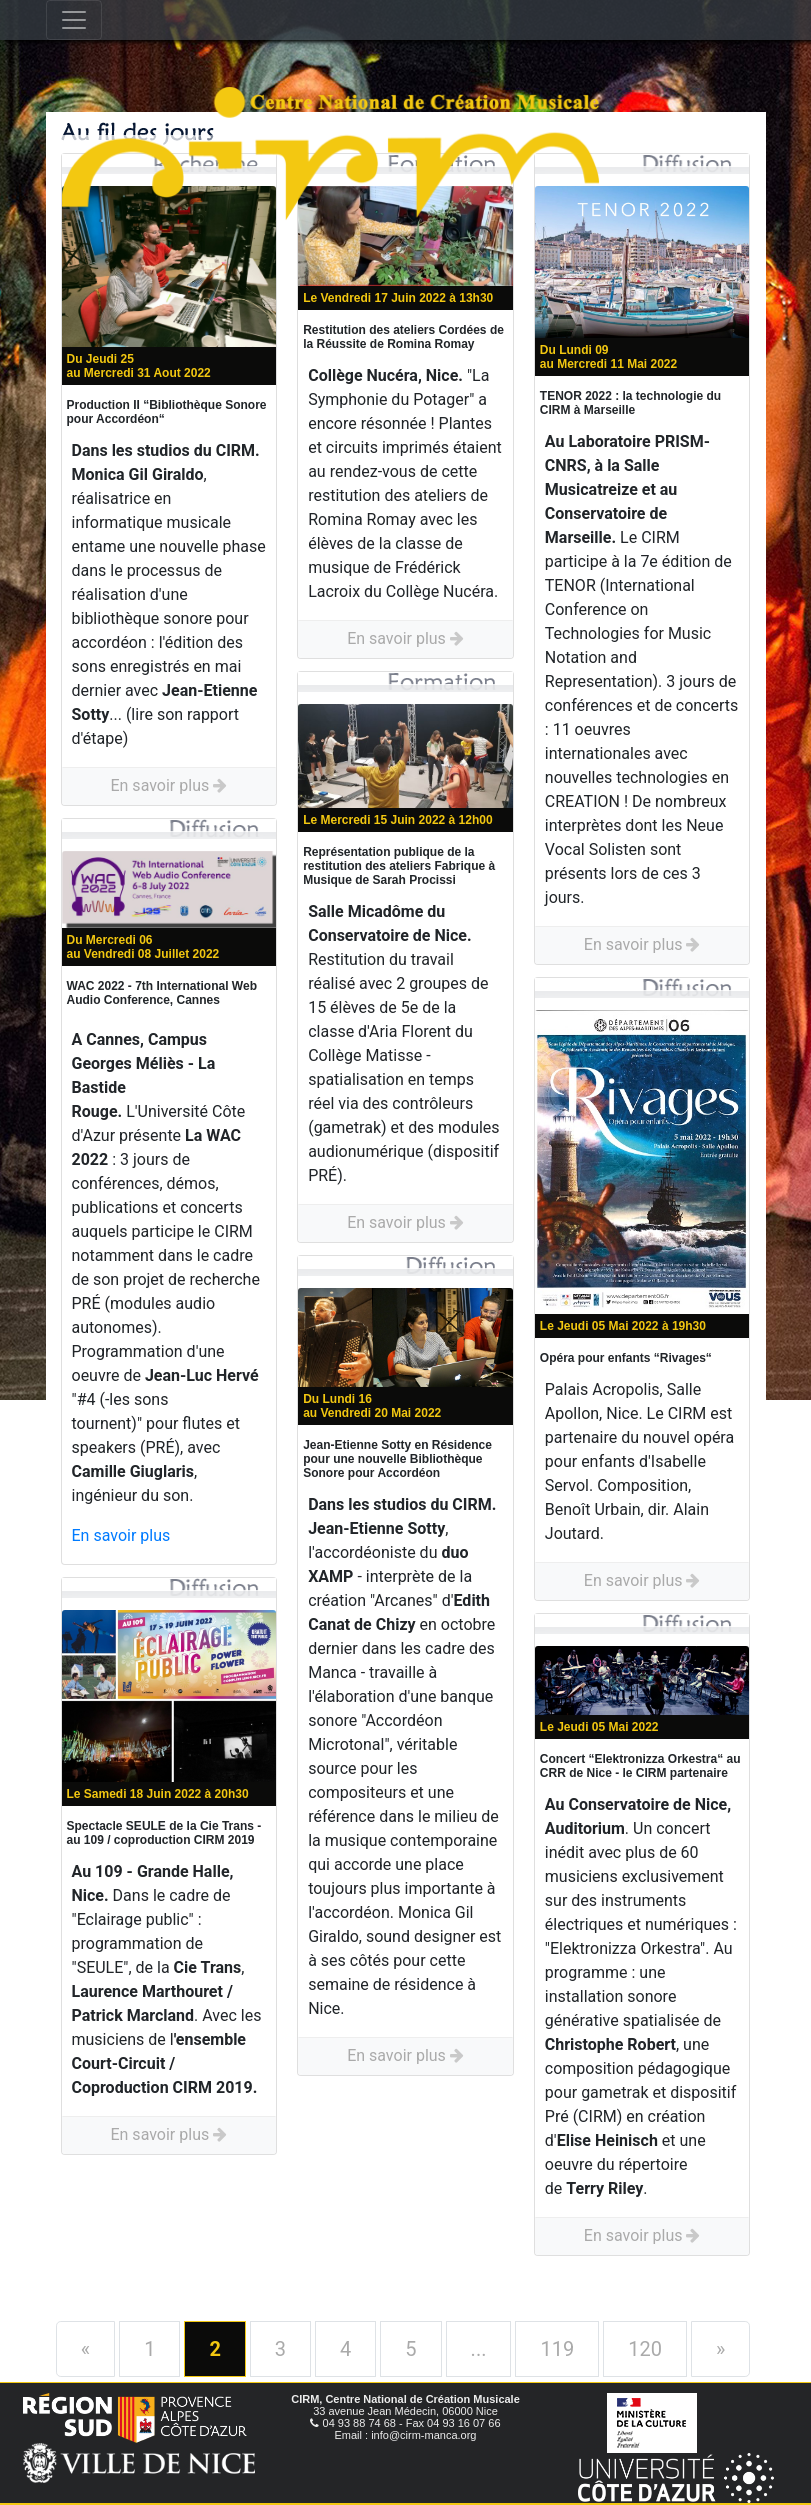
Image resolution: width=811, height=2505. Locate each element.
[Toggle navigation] (74, 20)
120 (645, 2349)
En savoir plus (168, 785)
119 (557, 2349)
